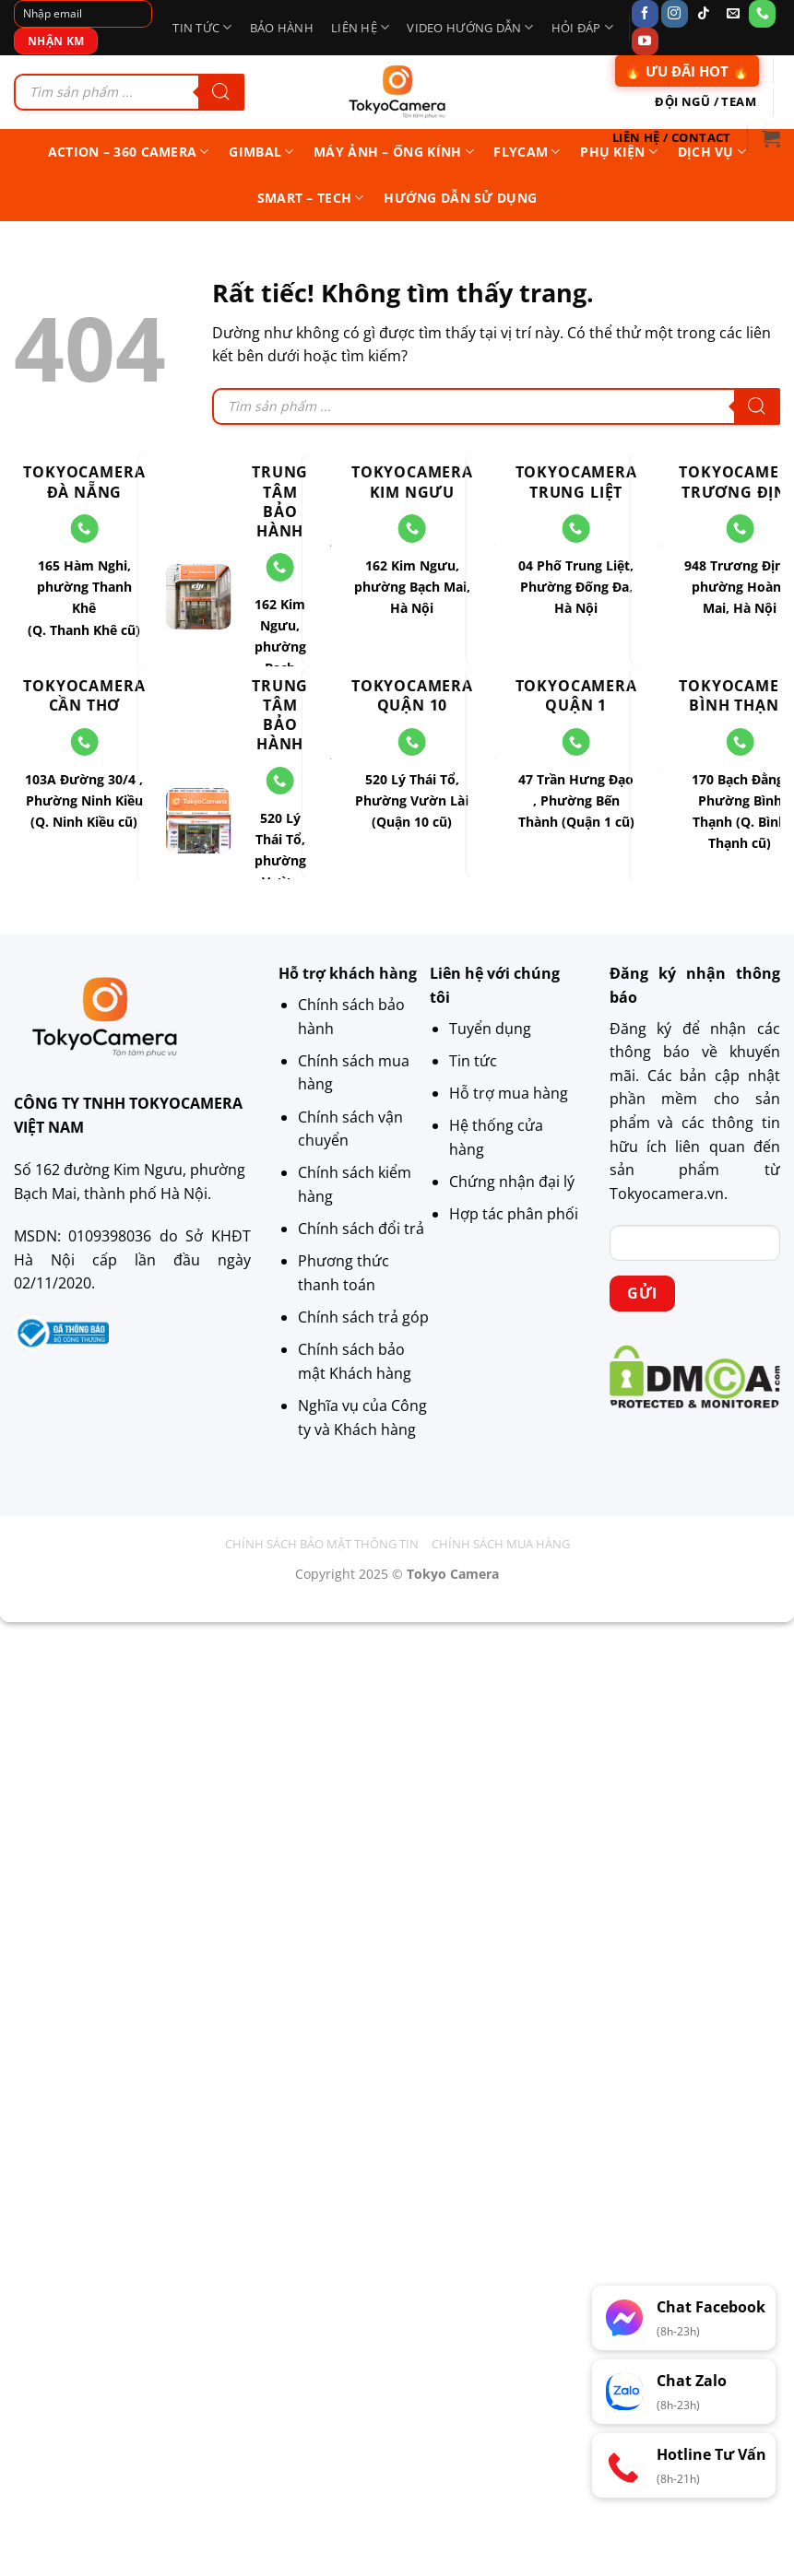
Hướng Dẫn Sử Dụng (460, 197)
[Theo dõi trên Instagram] (674, 14)
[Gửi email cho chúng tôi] (732, 14)
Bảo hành (282, 27)
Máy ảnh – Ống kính (394, 152)
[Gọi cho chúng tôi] (762, 14)
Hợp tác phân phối (513, 1214)
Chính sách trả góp (363, 1317)
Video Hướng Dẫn (470, 27)
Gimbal (261, 152)
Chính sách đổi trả (361, 1228)
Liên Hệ (360, 27)
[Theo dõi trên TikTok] (703, 14)
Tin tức (201, 27)
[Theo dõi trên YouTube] (645, 41)
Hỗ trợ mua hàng (508, 1093)
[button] (771, 138)
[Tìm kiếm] (221, 92)
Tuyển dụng (490, 1028)
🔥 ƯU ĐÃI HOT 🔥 (687, 71)
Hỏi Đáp (582, 27)
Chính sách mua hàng (501, 1543)
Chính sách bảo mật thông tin (322, 1543)
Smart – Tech (310, 198)
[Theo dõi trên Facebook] (645, 14)
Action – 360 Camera (128, 152)
